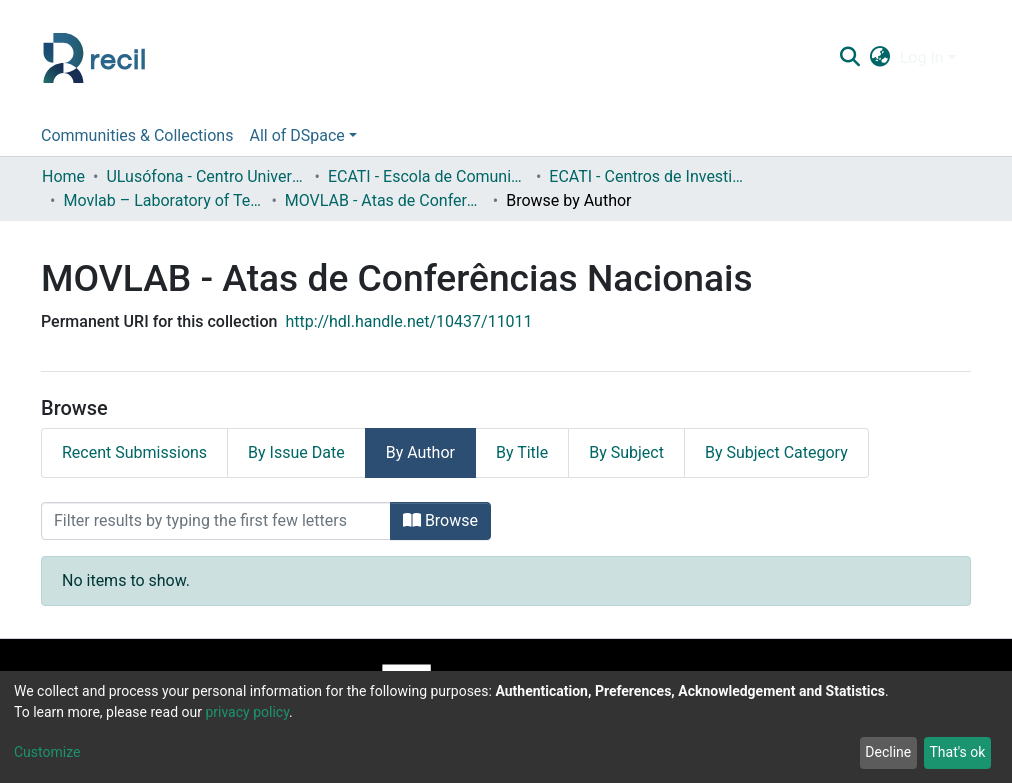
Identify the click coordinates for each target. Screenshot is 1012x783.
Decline (888, 752)
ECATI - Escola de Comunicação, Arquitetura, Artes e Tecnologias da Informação (428, 176)
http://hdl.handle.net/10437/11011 (408, 321)
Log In (922, 57)
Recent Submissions (134, 452)
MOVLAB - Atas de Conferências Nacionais (385, 200)
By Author (420, 452)
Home (63, 176)
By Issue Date (296, 452)
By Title (522, 452)
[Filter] (216, 521)
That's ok (957, 752)
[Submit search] (849, 58)
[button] (879, 58)
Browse (440, 520)
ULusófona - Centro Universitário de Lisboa (206, 176)
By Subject (626, 452)
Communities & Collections (137, 135)
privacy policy (247, 712)
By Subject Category (776, 452)
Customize (47, 752)
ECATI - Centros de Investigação (649, 176)
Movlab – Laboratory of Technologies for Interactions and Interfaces (163, 200)
